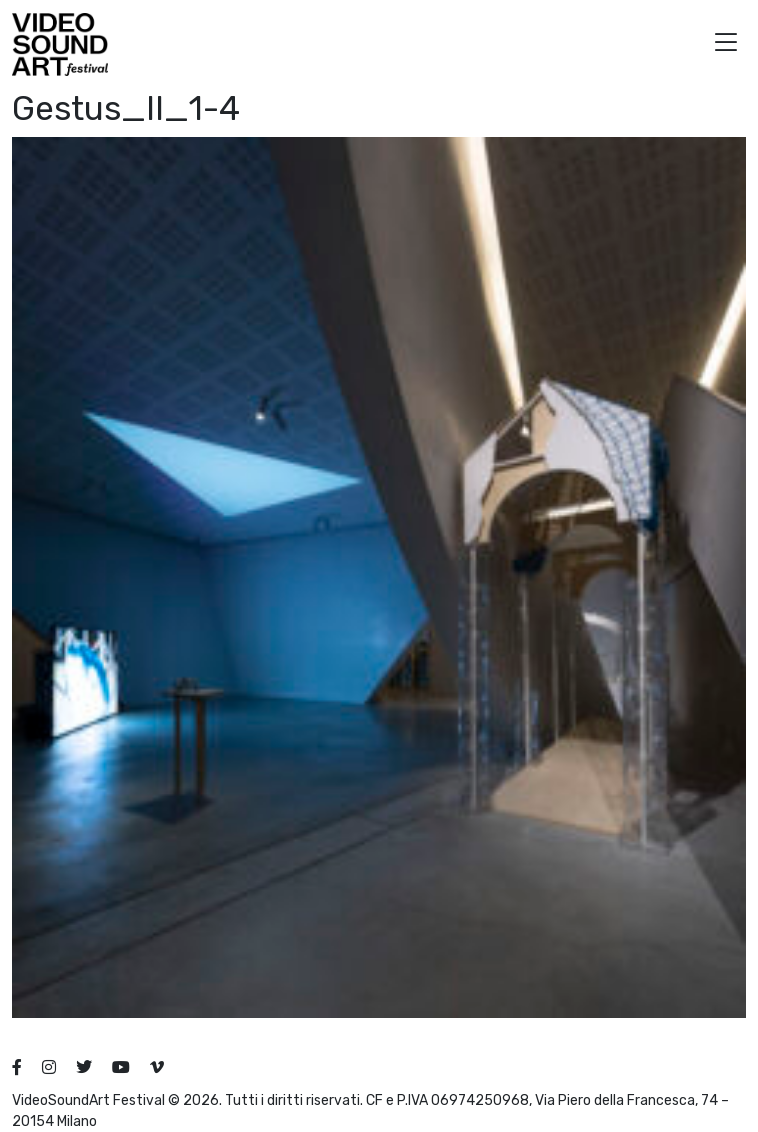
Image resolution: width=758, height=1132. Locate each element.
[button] (726, 44)
